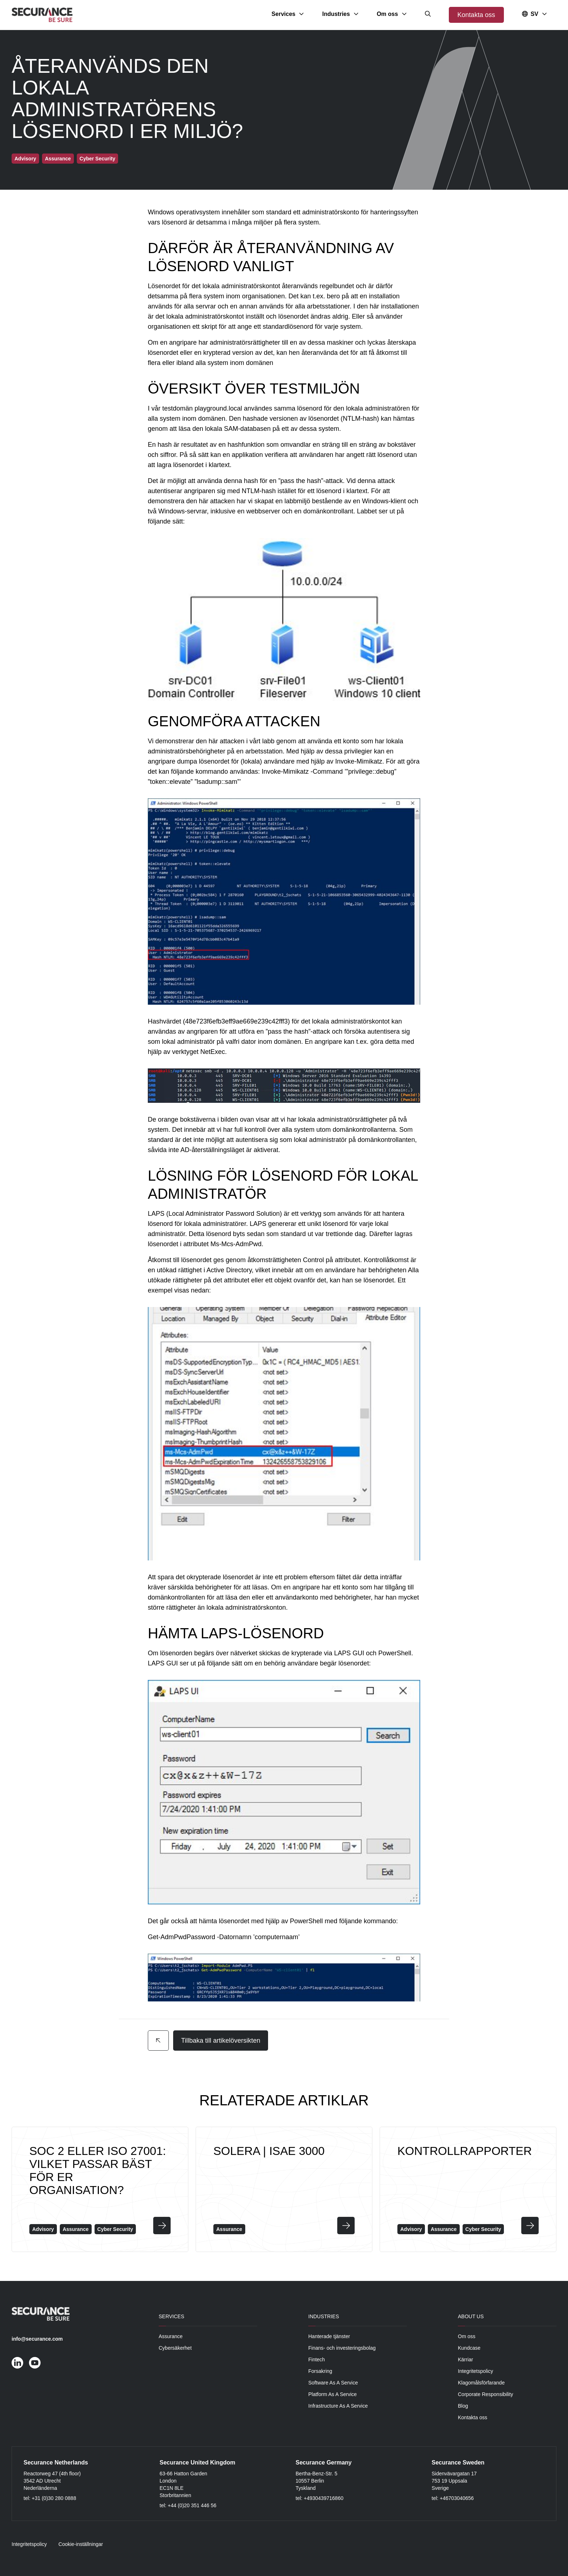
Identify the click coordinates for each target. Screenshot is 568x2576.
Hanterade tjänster (329, 2336)
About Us (471, 2316)
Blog (463, 2406)
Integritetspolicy (475, 2371)
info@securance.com (37, 2339)
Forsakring (320, 2371)
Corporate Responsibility (485, 2394)
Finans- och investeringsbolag (342, 2348)
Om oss (466, 2336)
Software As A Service (333, 2383)
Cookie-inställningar (80, 2544)
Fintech (316, 2359)
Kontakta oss (476, 14)
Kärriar (465, 2359)
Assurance (171, 2336)
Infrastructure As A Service (338, 2406)
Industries (323, 2316)
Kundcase (469, 2348)
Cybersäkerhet (175, 2348)
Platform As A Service (332, 2394)
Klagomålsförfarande (481, 2383)
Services (171, 2316)
